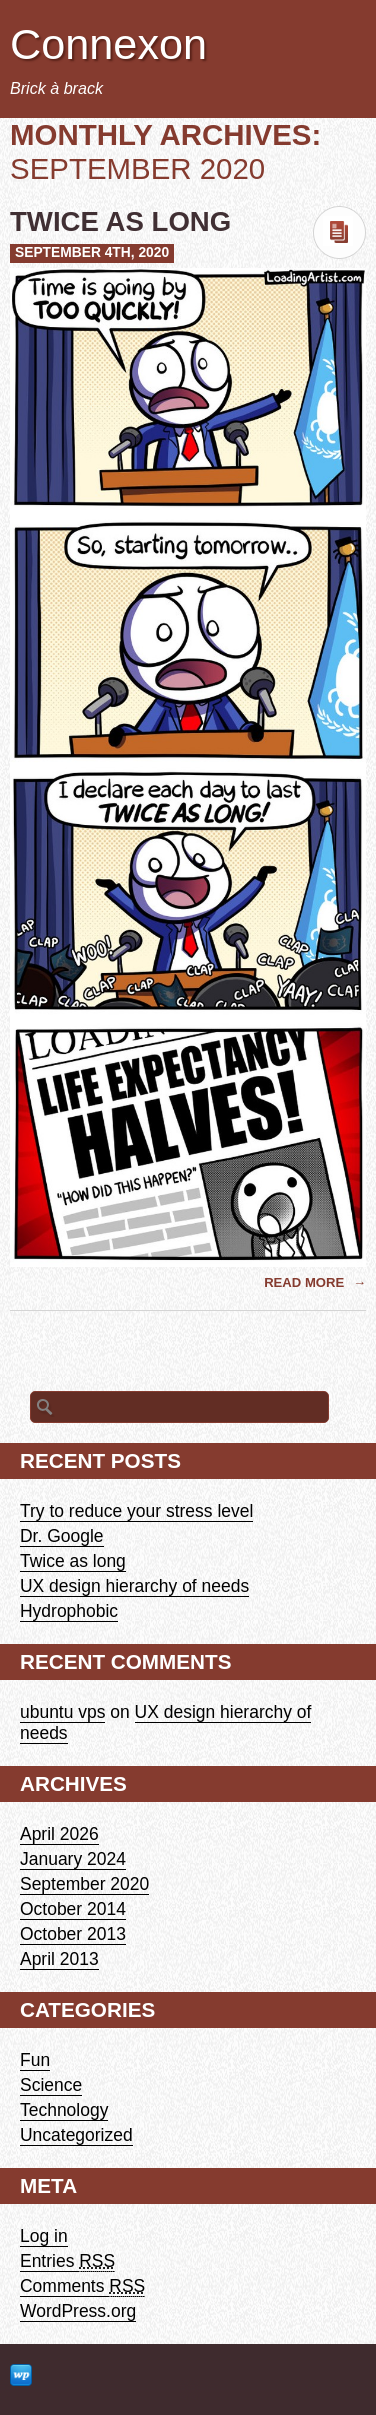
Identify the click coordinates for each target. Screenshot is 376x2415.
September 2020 (84, 1884)
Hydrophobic (69, 1611)
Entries (67, 2261)
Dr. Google (62, 1536)
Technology (64, 2110)
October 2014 (73, 1909)
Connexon (108, 44)
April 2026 (59, 1834)
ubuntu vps (62, 1712)
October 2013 (73, 1934)
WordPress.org (78, 2311)
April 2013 (59, 1959)
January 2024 (73, 1859)
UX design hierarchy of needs (134, 1586)
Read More (306, 1282)
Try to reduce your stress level (136, 1511)
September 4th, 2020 (92, 252)
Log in (44, 2236)
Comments (82, 2286)
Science (51, 2085)
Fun (35, 2060)
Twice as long (120, 221)
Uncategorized (76, 2135)
